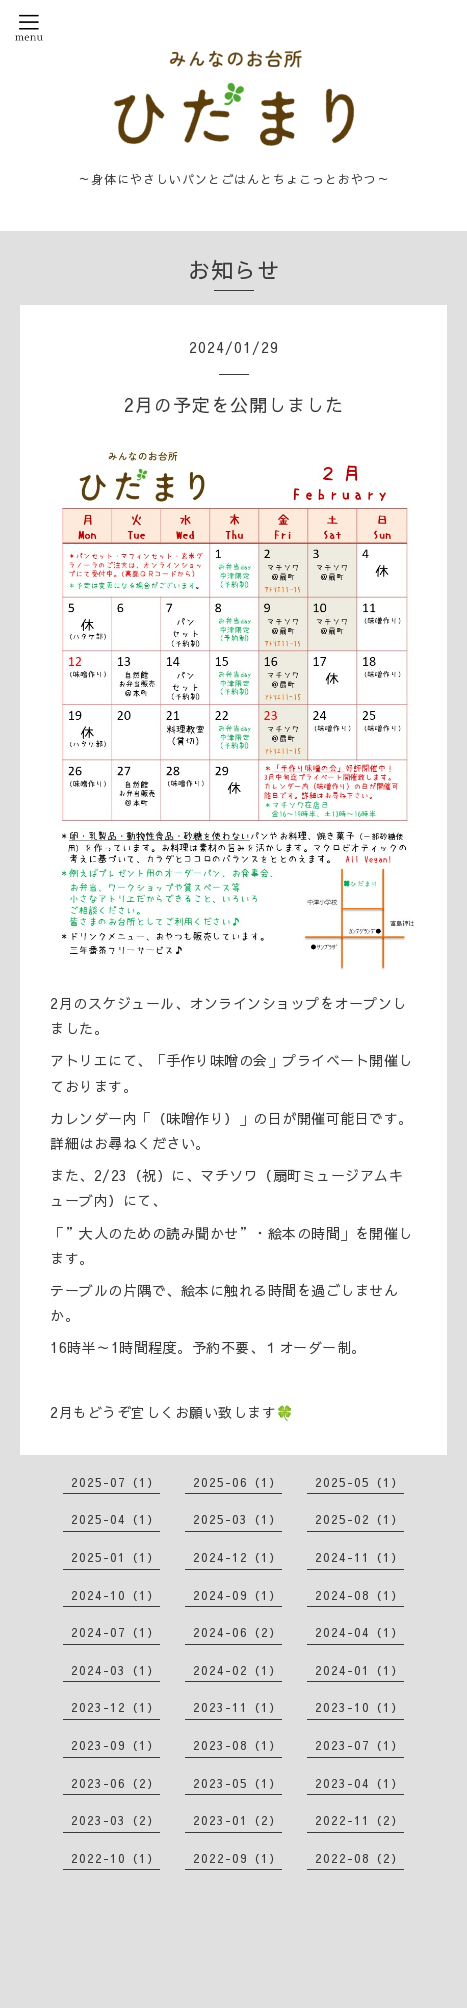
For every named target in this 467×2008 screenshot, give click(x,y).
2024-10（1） (115, 1595)
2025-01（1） (115, 1557)
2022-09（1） (237, 1858)
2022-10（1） (115, 1858)
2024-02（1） (237, 1670)
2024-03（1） (115, 1670)
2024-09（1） (237, 1595)
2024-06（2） (237, 1632)
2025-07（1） (115, 1482)
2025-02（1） (359, 1519)
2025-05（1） (359, 1482)
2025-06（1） (237, 1482)
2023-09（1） (115, 1745)
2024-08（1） (359, 1595)
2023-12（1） (115, 1707)
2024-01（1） (359, 1670)
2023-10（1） (359, 1707)
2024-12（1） (237, 1557)
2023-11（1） (237, 1707)
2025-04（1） (115, 1519)
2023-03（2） (115, 1820)
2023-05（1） (237, 1783)
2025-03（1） (237, 1519)
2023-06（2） (115, 1783)
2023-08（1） (237, 1745)
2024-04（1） (359, 1632)
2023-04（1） (359, 1783)
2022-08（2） (359, 1858)
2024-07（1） (115, 1632)
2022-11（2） (359, 1820)
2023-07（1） (359, 1745)
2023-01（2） (237, 1820)
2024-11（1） (359, 1557)
